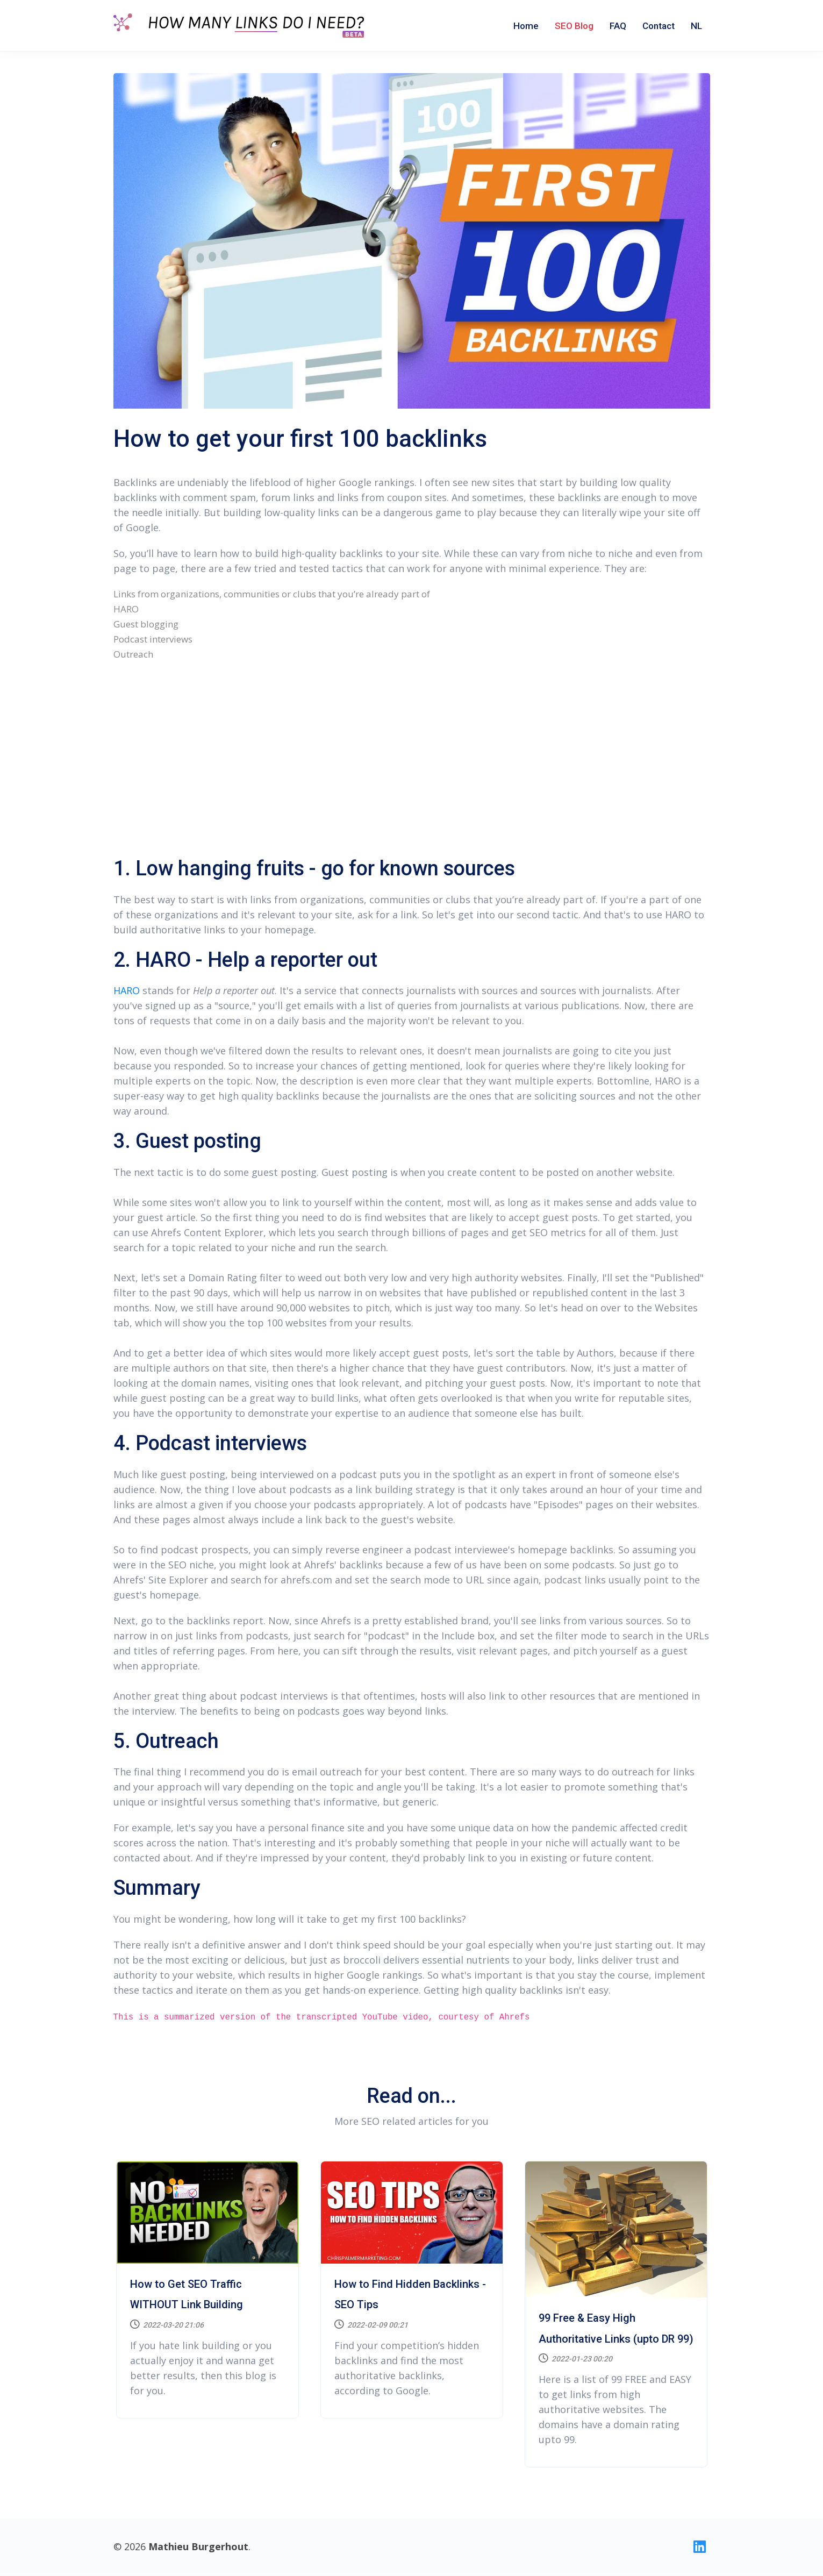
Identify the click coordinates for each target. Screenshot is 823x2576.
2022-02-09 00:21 (371, 2325)
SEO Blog (574, 25)
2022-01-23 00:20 (575, 2359)
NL (696, 25)
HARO (126, 990)
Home (526, 25)
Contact (658, 25)
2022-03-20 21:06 (167, 2325)
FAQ (618, 25)
